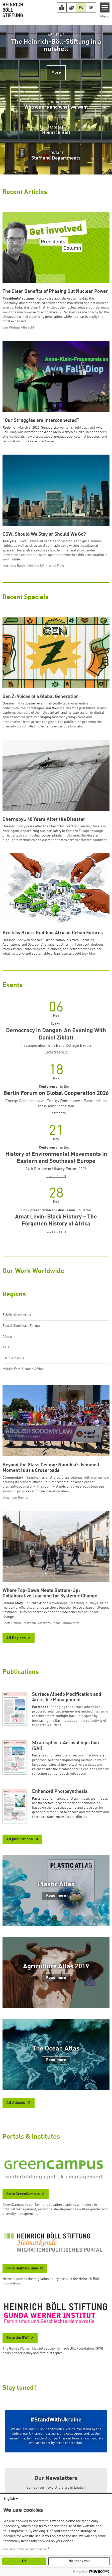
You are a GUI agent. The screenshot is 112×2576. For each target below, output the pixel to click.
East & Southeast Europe (22, 1326)
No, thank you (79, 2561)
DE (91, 8)
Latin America (13, 1358)
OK (24, 2561)
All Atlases (16, 2103)
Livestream (54, 1052)
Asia (6, 1347)
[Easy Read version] (61, 7)
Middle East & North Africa (23, 1369)
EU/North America (17, 1315)
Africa (7, 1336)
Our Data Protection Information (24, 2549)
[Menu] (105, 7)
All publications (20, 1839)
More (56, 73)
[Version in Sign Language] (71, 7)
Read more (56, 1896)
